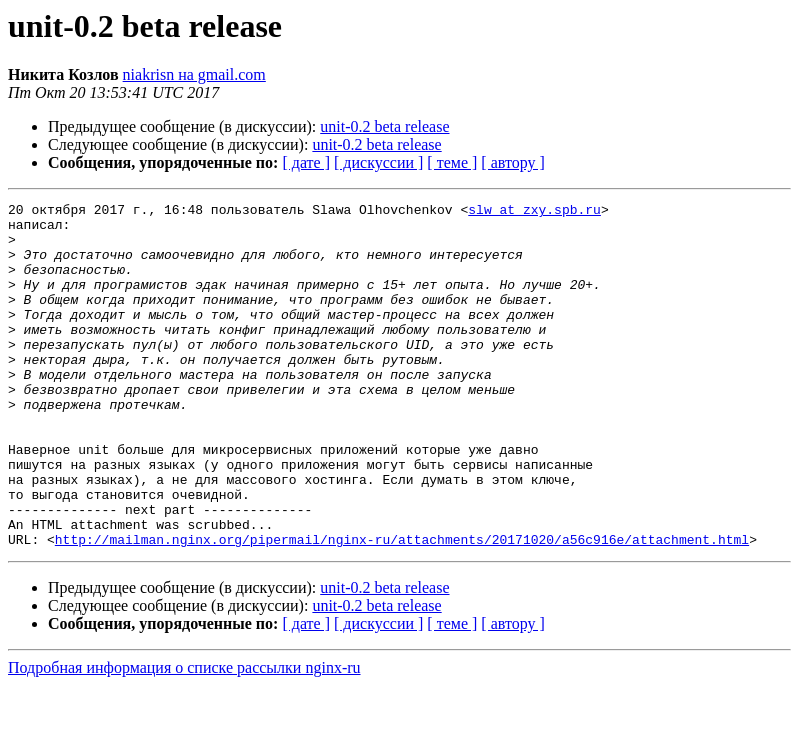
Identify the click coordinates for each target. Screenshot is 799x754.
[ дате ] (306, 162)
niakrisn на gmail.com (194, 74)
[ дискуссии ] (378, 162)
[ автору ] (512, 162)
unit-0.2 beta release (384, 126)
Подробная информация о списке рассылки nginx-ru (184, 736)
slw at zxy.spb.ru (534, 212)
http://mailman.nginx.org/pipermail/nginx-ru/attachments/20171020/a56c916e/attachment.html (402, 608)
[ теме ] (452, 162)
